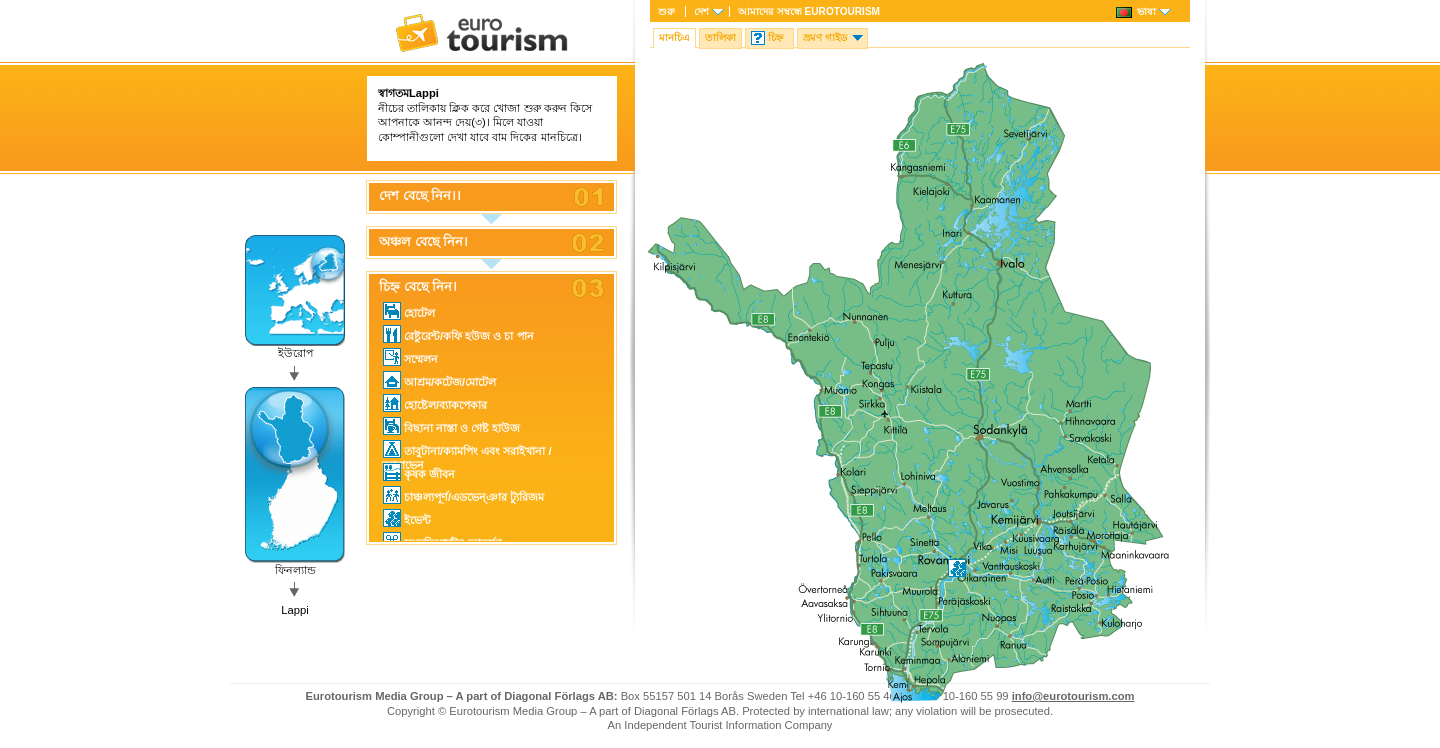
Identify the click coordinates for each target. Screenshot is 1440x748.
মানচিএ (674, 37)
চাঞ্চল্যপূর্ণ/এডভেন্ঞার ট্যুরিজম (463, 495)
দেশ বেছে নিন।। (420, 196)
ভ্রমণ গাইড (825, 37)
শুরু (666, 11)
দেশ (701, 11)
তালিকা (720, 37)
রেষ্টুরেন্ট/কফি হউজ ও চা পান (458, 334)
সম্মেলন (410, 357)
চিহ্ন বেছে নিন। (418, 287)
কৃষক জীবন (419, 472)
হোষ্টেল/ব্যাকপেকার (435, 403)
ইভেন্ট (407, 518)
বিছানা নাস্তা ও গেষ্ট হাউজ (451, 426)
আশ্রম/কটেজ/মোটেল (439, 380)
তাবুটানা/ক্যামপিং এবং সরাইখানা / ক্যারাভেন (467, 449)
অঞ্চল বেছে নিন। (423, 242)
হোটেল (409, 311)
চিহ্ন (775, 37)
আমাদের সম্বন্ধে (809, 11)
